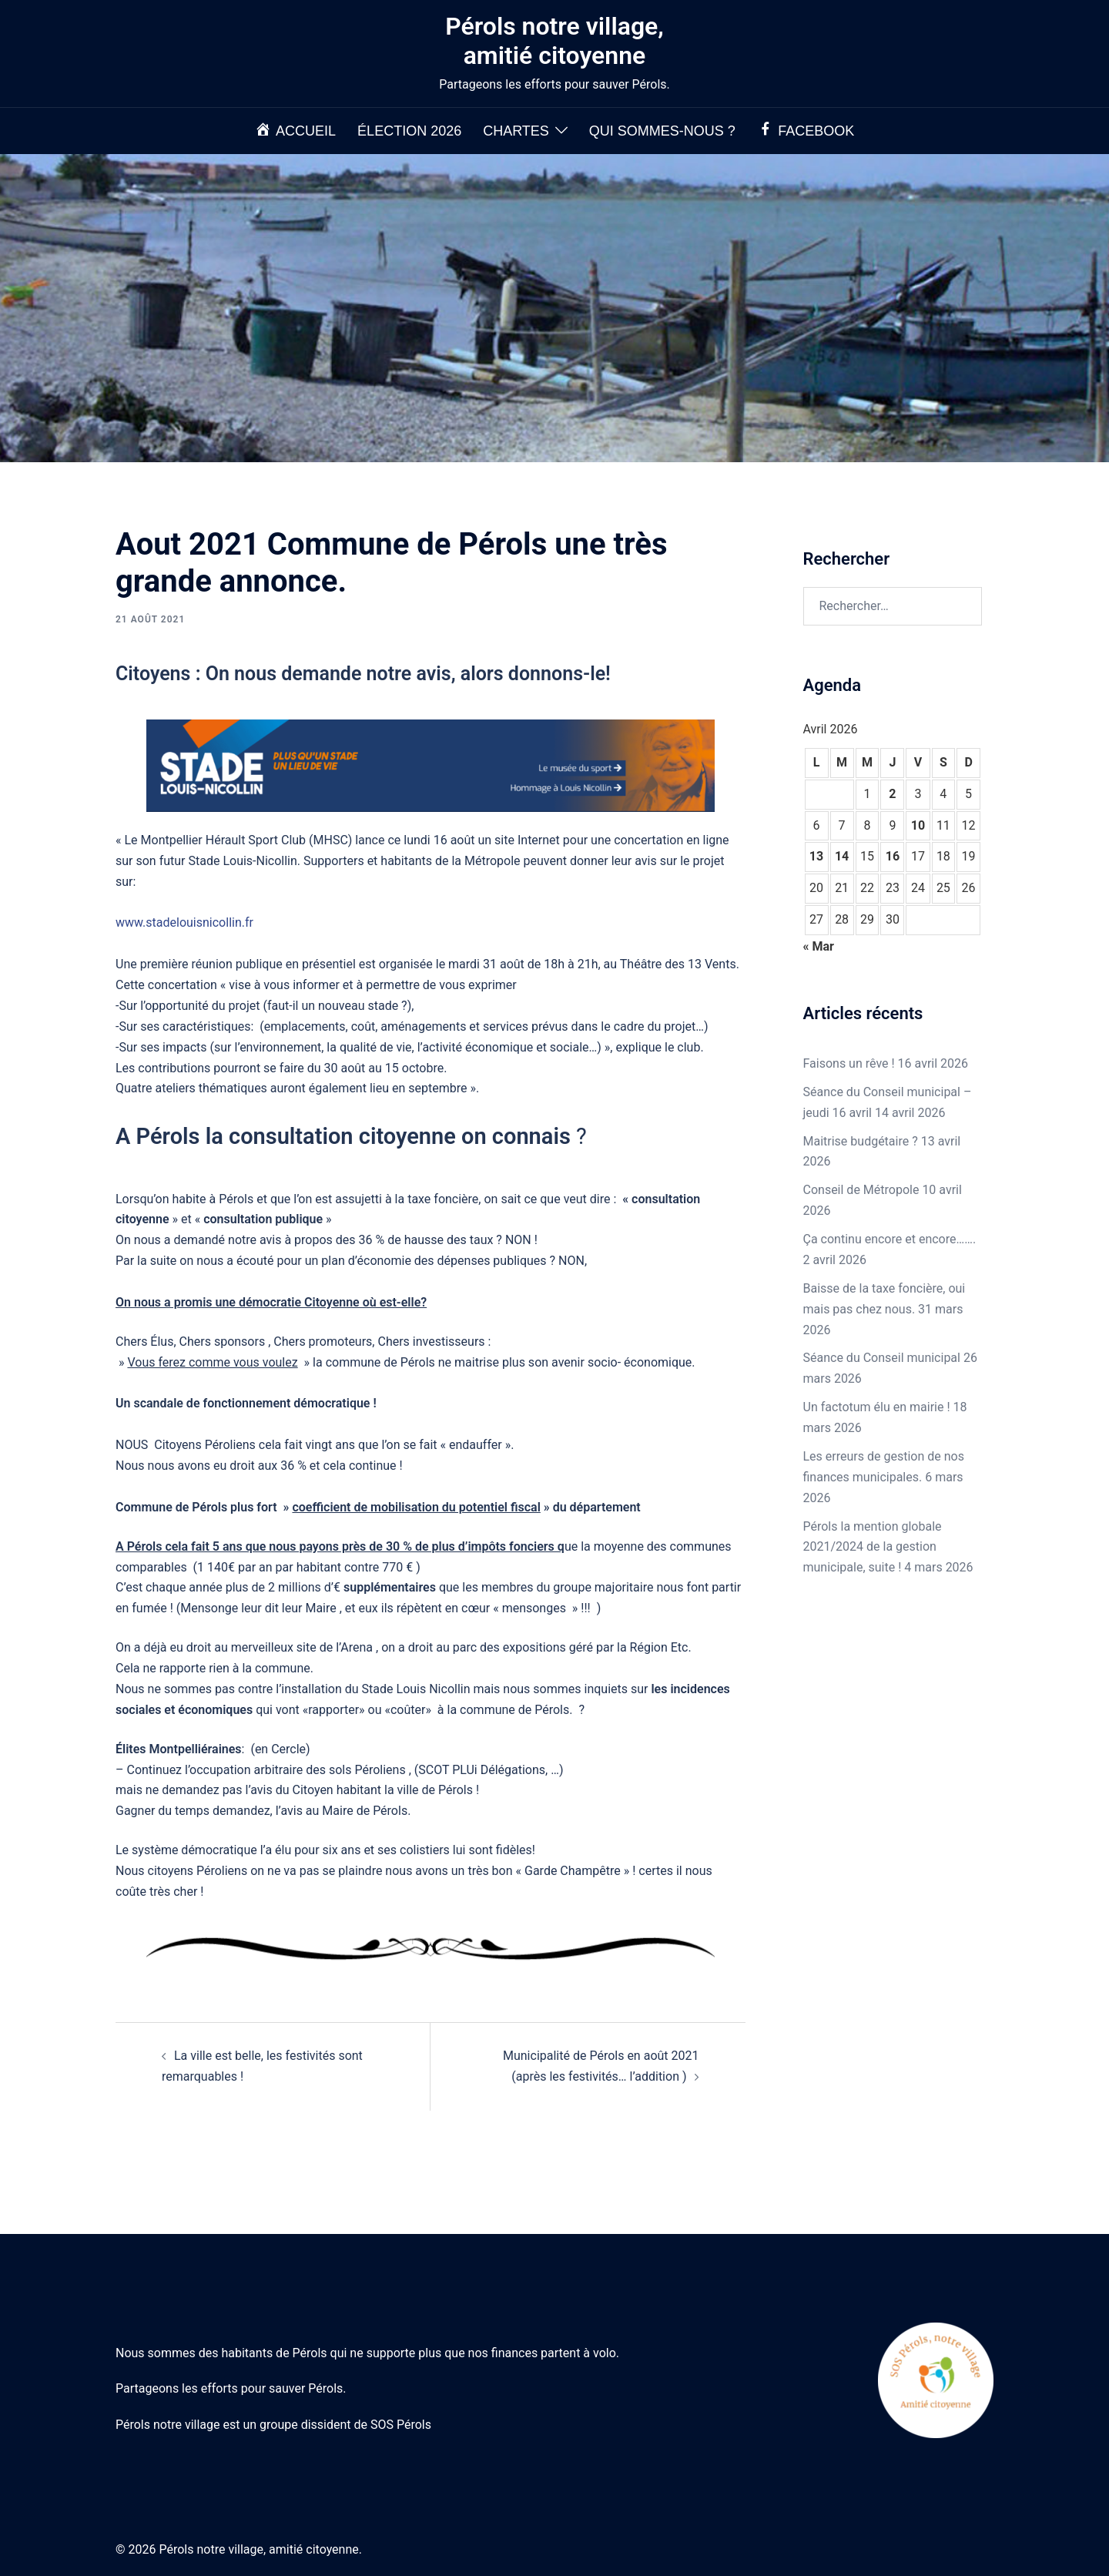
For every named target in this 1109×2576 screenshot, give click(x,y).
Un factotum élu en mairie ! (876, 1407)
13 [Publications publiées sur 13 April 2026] (816, 856)
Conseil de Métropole (861, 1189)
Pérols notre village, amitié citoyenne (554, 41)
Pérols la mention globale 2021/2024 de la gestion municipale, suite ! (872, 1547)
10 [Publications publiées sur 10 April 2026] (918, 825)
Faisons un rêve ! (849, 1063)
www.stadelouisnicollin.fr (184, 922)
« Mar (818, 946)
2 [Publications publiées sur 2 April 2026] (892, 794)
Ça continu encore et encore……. (890, 1239)
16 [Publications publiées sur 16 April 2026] (893, 856)
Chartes (516, 131)
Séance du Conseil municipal (881, 1357)
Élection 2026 (409, 131)
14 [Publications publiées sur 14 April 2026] (842, 856)
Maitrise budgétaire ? (860, 1141)
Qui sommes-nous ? (662, 131)
